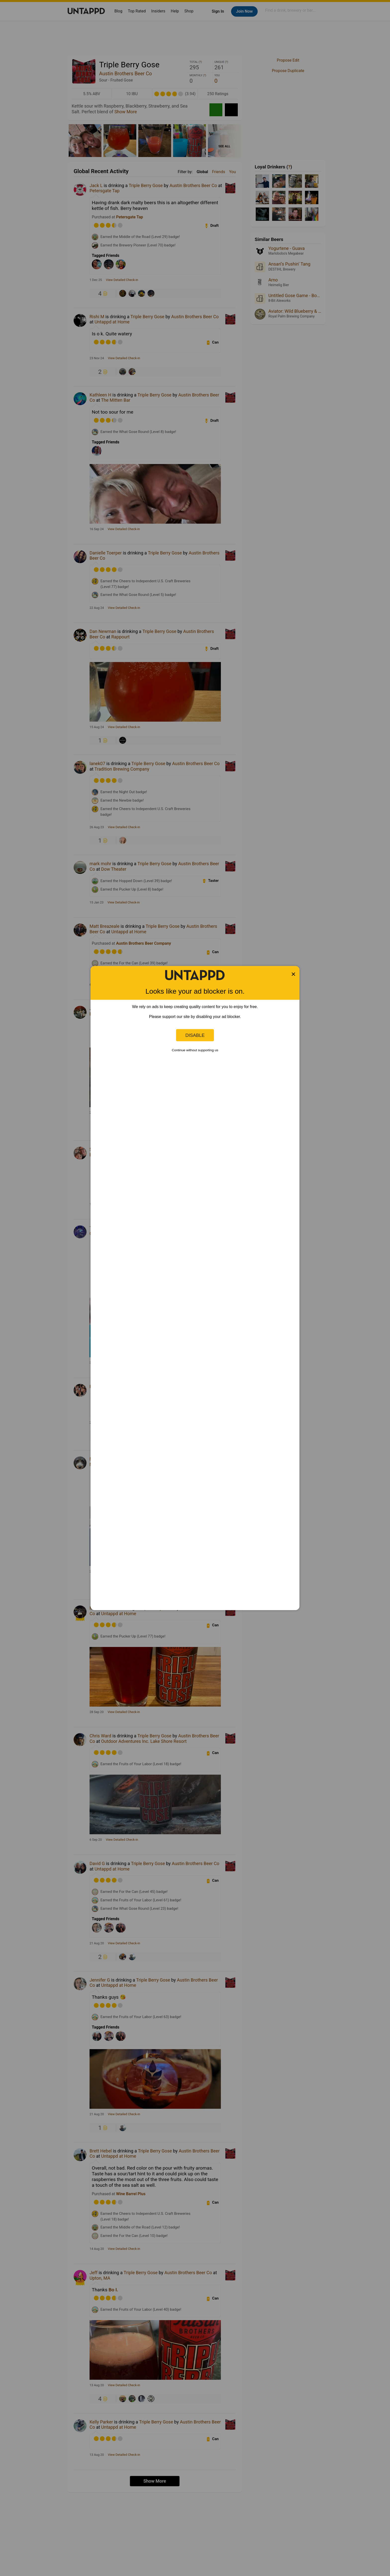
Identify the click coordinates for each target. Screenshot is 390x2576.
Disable (195, 1035)
